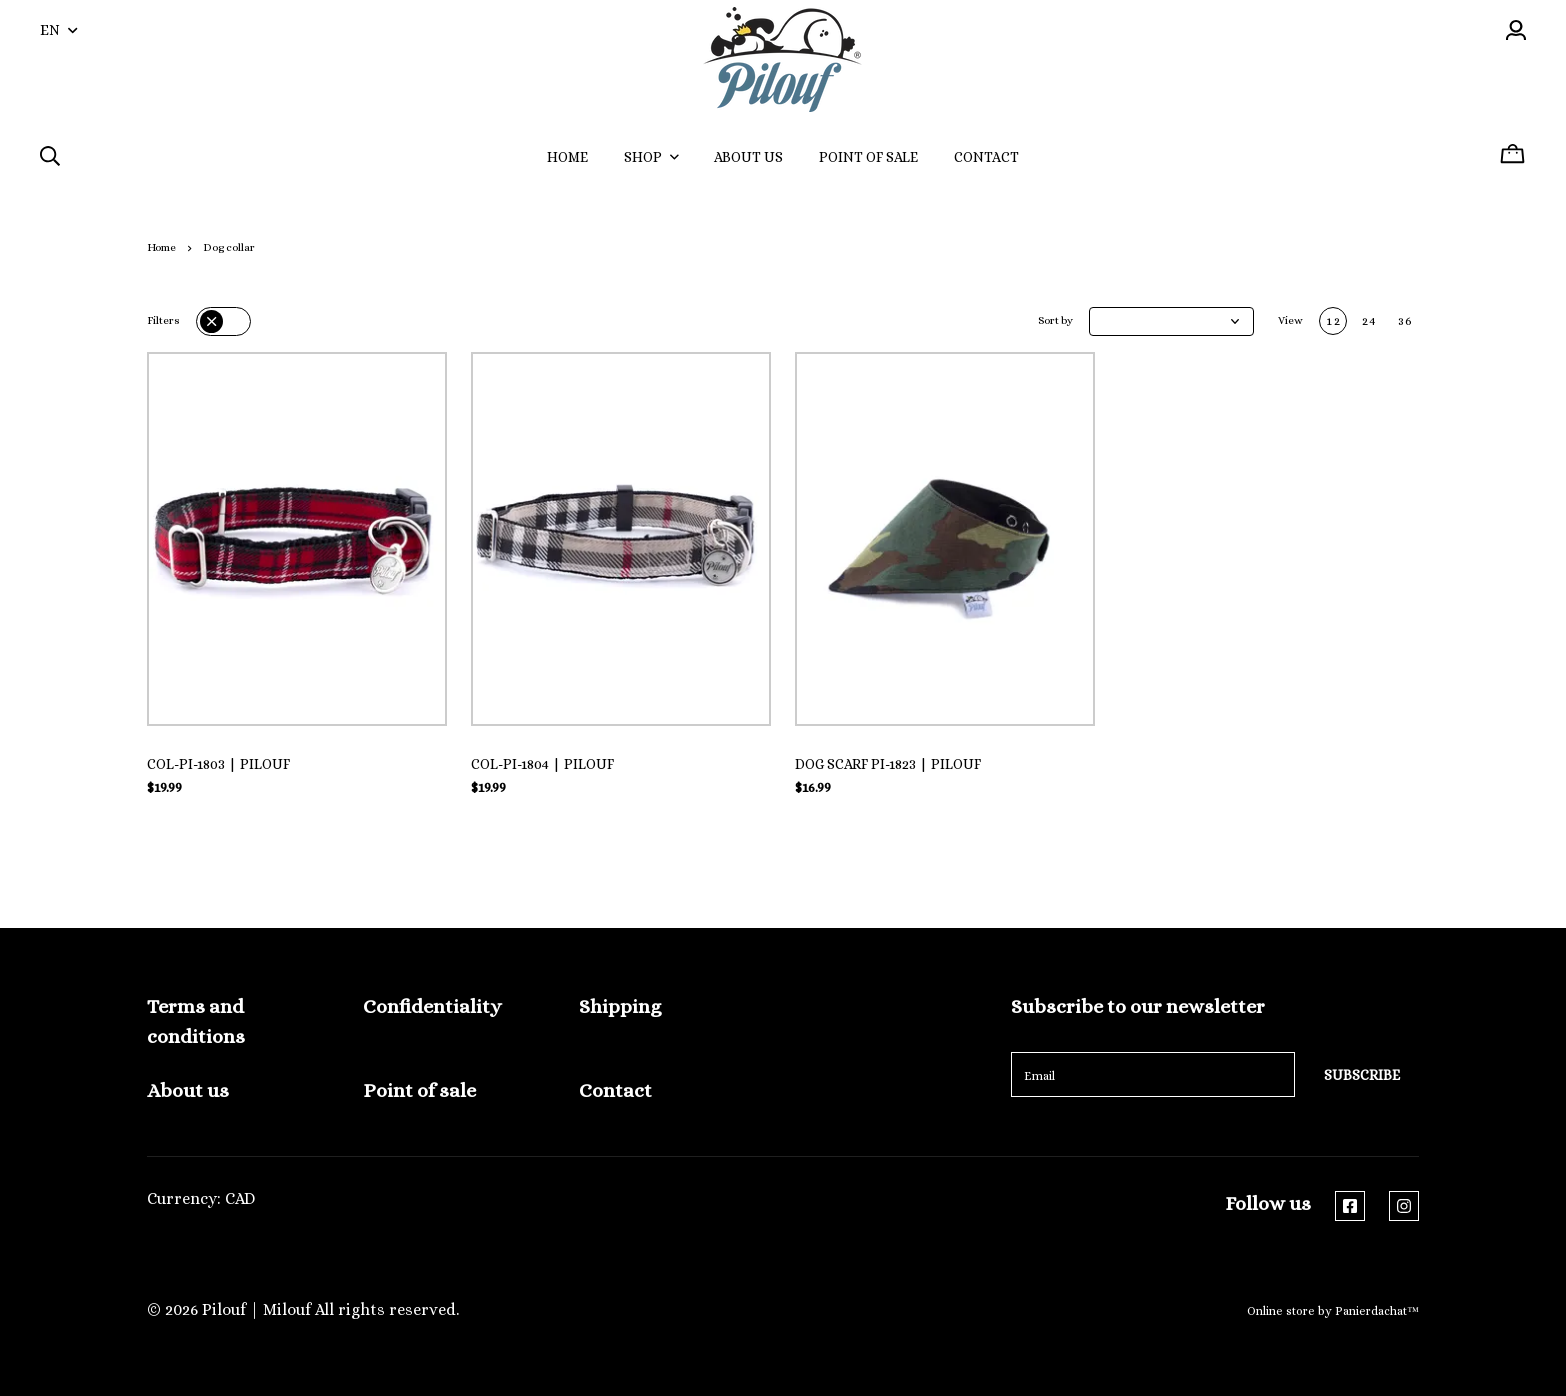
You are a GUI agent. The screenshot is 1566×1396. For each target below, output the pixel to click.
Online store (1281, 1311)
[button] (1171, 321)
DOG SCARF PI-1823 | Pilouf (888, 764)
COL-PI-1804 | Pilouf (542, 764)
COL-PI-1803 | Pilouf (218, 764)
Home (161, 247)
